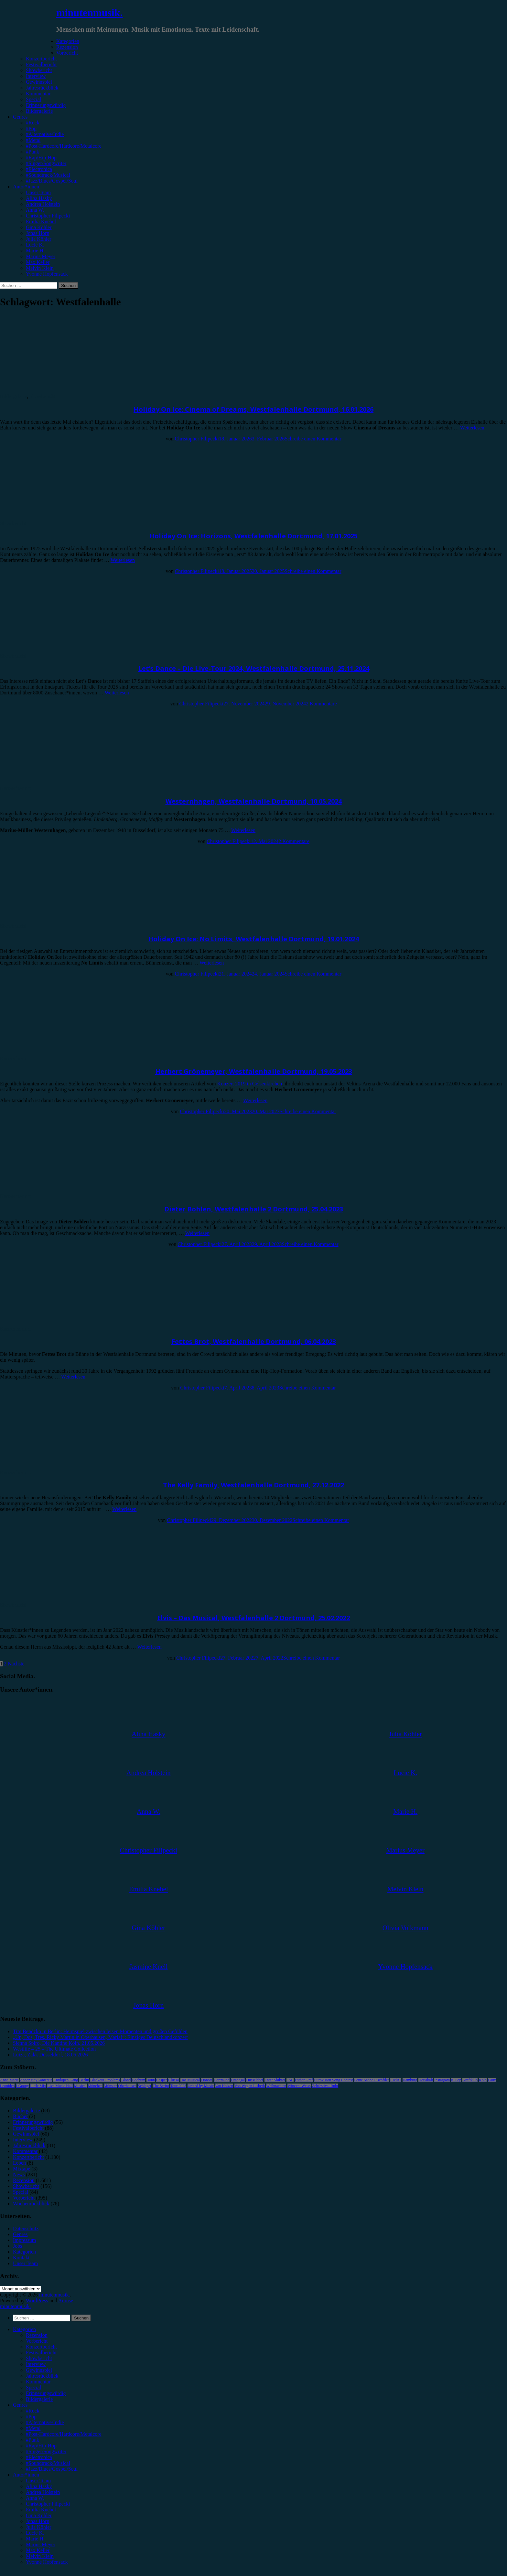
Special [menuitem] (33, 2387)
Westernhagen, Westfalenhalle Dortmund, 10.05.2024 (254, 801)
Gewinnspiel (39, 82)
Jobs (17, 2246)
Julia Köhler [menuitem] (38, 2527)
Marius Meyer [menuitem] (40, 2544)
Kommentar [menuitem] (38, 2381)
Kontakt (21, 2257)
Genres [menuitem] (20, 2405)
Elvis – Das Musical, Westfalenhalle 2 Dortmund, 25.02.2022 (253, 1617)
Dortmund (222, 2080)
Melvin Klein (40, 268)
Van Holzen (224, 2086)
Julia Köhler (38, 239)
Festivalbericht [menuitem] (41, 2352)
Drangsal (238, 2080)
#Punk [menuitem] (32, 2440)
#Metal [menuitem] (33, 2428)
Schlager (144, 2086)
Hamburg (410, 2080)
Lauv (492, 2080)
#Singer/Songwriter (46, 163)
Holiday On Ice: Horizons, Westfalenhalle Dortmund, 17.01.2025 (253, 536)
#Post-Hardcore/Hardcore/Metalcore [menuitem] (64, 2434)
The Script (161, 2086)
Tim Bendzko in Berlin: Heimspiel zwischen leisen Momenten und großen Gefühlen (100, 2031)
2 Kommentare (321, 703)
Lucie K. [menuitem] (35, 2533)
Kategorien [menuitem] (24, 2329)
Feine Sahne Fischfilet (371, 2080)
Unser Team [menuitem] (38, 2480)
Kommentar (38, 93)
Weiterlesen (472, 427)
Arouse (65, 2300)
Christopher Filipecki (48, 215)
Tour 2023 (178, 2086)
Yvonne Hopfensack (47, 274)
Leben (19, 2163)
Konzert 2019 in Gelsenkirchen (249, 1083)
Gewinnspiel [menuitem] (39, 2370)
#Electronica (39, 169)
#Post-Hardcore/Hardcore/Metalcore (64, 146)
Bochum (138, 2080)
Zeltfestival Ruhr (325, 2086)
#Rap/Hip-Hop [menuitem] (41, 2445)
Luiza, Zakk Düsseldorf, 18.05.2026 (50, 2054)
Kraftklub (470, 2080)
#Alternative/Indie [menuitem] (45, 2422)
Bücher (20, 2116)
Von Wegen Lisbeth (249, 2086)
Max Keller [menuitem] (37, 2550)
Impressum (24, 2240)
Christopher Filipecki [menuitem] (48, 2504)
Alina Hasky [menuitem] (39, 2486)
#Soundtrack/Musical (48, 175)
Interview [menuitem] (36, 2364)
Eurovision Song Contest (333, 2080)
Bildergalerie (39, 111)
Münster (110, 2086)
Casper (161, 2080)
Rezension (67, 47)
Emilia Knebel (41, 221)
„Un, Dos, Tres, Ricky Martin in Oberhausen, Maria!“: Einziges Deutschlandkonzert (100, 2037)
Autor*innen (26, 186)
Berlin (84, 2080)
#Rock (32, 122)
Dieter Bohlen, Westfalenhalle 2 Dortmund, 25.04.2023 (253, 1209)
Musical (80, 2086)
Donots (206, 2080)
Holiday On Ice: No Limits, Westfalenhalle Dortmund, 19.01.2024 (253, 938)
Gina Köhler (39, 227)
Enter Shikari (274, 2080)
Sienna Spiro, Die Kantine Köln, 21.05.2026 (59, 2043)
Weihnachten (276, 2086)
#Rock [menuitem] (32, 2410)
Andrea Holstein (43, 204)
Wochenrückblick (31, 2203)
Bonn (150, 2080)
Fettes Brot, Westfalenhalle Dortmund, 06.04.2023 (253, 1341)
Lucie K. (35, 245)
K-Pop (456, 2080)
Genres (20, 117)
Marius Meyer (40, 256)
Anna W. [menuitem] (35, 2498)
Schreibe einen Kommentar (313, 438)
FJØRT (396, 2080)
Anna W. (35, 210)
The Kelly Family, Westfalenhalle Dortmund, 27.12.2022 (253, 1485)
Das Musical (190, 2080)
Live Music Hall (60, 2086)
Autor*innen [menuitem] (26, 2474)
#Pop (31, 128)
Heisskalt (425, 2080)
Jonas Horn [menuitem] (37, 2521)
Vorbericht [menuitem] (37, 2341)
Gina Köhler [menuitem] (39, 2515)
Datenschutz (25, 2228)
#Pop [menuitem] (31, 2416)
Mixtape (21, 2168)
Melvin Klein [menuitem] (40, 2556)
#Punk (32, 151)
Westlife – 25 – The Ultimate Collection (54, 2049)
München (95, 2086)
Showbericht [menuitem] (39, 2358)
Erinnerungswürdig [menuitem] (46, 2393)
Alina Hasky (39, 198)
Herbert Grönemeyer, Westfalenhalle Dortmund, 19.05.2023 (253, 1071)
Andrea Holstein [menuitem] (43, 2492)
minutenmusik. (89, 12)
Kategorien (67, 41)
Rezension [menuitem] (37, 2335)
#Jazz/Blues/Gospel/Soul (52, 181)
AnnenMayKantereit (36, 2080)
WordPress (37, 2300)
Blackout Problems (105, 2080)
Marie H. (35, 250)
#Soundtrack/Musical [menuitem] (48, 2463)
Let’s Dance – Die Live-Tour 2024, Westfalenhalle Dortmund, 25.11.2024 (253, 668)
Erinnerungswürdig (46, 105)
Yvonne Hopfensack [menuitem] (47, 2562)
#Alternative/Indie (45, 134)
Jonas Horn (37, 233)
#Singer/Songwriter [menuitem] (46, 2451)
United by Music (201, 2086)
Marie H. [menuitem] (35, 2538)
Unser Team (38, 192)
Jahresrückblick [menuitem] (42, 2376)
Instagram (442, 2080)
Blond (126, 2080)
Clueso (173, 2080)
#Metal (33, 140)
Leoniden (7, 2086)
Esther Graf (304, 2080)
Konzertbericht (41, 58)
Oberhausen (127, 2086)
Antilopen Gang (65, 2080)
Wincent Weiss (298, 2086)
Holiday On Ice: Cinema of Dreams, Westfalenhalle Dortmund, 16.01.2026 (253, 409)
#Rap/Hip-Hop (41, 157)
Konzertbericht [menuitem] (41, 2346)
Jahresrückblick (42, 87)
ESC (290, 2080)
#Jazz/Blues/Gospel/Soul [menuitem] (52, 2469)
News (19, 2174)
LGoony (22, 2086)
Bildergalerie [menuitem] (39, 2399)
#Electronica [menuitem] (39, 2457)
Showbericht (39, 70)
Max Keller (37, 262)
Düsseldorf (254, 2080)
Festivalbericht (41, 64)
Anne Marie (9, 2080)
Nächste (16, 1663)
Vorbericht (67, 53)
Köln (483, 2080)
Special (33, 99)
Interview (36, 76)
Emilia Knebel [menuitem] (41, 2509)
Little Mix (38, 2086)
